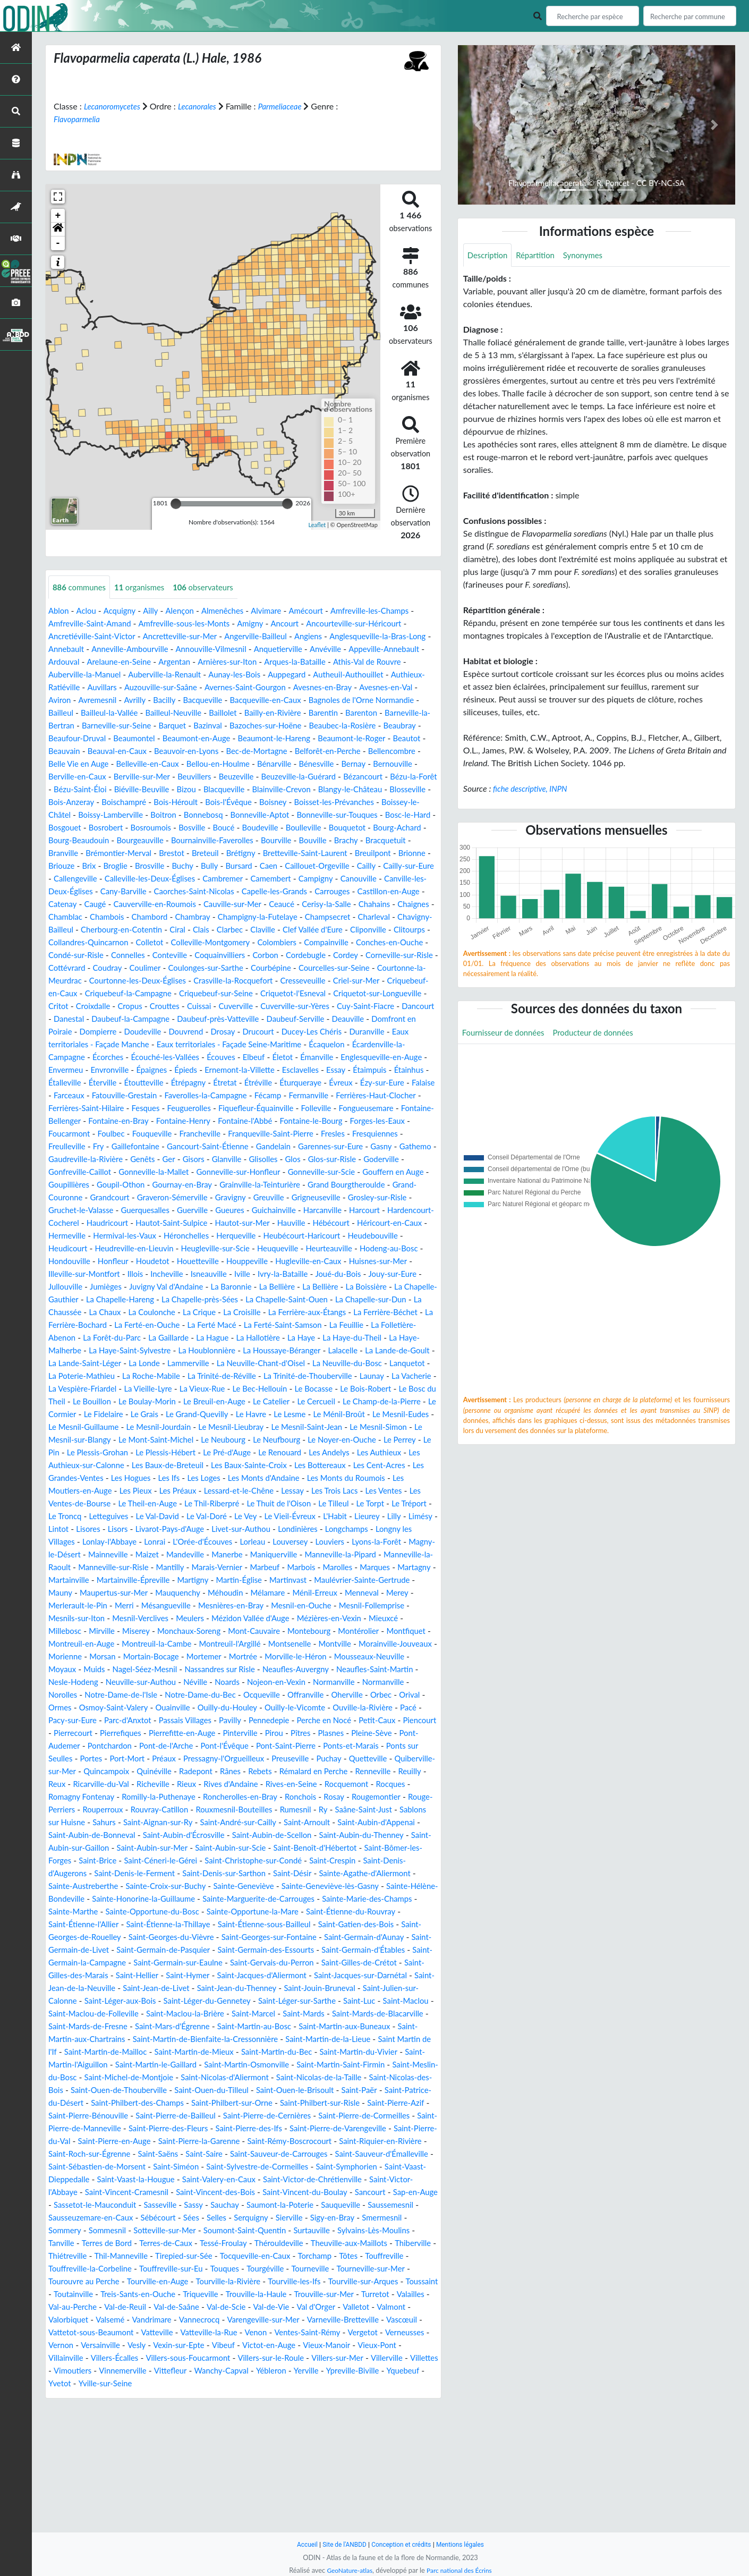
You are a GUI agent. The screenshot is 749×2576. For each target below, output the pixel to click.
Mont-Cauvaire (189, 1708)
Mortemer (214, 1733)
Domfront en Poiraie (198, 1058)
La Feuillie (412, 1376)
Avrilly (241, 701)
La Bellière (248, 1338)
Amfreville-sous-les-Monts (194, 624)
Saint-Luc (282, 2103)
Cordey (365, 981)
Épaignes (395, 1096)
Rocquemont (179, 1874)
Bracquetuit (103, 866)
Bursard (369, 879)
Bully (338, 879)
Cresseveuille (374, 1007)
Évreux (279, 1121)
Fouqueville (197, 1172)
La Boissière (343, 1338)
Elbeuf (98, 1096)
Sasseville (224, 2320)
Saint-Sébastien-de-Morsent (101, 2282)
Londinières (69, 1606)
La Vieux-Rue (400, 1440)
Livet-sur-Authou (377, 1593)
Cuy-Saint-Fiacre (107, 1045)
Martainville (305, 1644)
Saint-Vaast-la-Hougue (166, 2295)
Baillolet (357, 713)
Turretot (254, 2422)
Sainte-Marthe (154, 2001)
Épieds (60, 1109)
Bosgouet (102, 841)
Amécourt (319, 611)
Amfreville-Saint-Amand (93, 624)
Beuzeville (148, 790)
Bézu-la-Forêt (338, 790)
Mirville (392, 1695)
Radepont (386, 1848)
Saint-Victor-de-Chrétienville (355, 2295)
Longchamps (122, 1606)
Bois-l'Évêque (222, 815)
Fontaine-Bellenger (83, 1160)
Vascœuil (336, 2448)
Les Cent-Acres (403, 1529)
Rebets (66, 1861)
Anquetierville (319, 650)
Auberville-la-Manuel (132, 675)
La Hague (272, 1389)
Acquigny (123, 611)
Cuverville (350, 1032)
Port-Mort (288, 1836)
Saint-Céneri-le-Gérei (168, 1950)
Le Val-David (237, 1580)
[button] (58, 229)
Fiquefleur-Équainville (270, 1147)
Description (488, 255)
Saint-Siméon (185, 2282)
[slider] (176, 503)
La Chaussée (71, 1364)
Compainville (303, 968)
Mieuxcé (311, 1695)
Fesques (153, 1147)
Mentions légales (465, 2544)
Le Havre (139, 1478)
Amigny (264, 624)
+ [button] (58, 215)
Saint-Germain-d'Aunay (131, 2040)
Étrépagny (116, 1121)
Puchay (115, 1848)
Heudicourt (328, 1287)
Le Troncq (138, 1580)
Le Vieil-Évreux (378, 1580)
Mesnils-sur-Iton (368, 1682)
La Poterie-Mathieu (245, 1427)
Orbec (65, 1785)
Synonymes (590, 255)
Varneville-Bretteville (273, 2448)
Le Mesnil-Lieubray (150, 1491)
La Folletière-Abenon (87, 1389)
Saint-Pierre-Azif (246, 2218)
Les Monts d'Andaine (293, 1542)
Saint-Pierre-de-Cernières (130, 2231)
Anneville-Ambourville (161, 650)
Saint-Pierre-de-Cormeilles (234, 2231)
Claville (187, 956)
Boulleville (355, 841)
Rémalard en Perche (123, 1861)
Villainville (409, 2473)
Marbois (137, 1644)
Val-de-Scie (126, 2435)
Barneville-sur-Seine (285, 726)
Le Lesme (181, 1478)
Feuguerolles (199, 1147)
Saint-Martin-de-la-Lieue (349, 2142)
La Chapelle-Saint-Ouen (303, 1351)
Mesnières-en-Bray (144, 1682)
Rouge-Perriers (294, 1887)
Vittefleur (172, 2499)
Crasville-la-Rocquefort (299, 1007)
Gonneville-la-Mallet (267, 1211)
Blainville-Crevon (227, 803)
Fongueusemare (388, 1147)
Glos (405, 1198)
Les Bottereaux (340, 1529)
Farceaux (403, 1121)
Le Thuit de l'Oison (343, 1568)
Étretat (156, 1121)
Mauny (317, 1657)
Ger (274, 1198)
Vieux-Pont (362, 2473)
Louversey (67, 1619)
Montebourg (248, 1708)
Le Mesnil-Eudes (299, 1478)
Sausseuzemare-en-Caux (156, 2333)
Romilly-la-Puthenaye (368, 1874)
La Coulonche (169, 1364)
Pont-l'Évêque (372, 1823)
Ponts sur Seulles (198, 1836)
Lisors (245, 1593)
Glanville (335, 1198)
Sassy (259, 2320)
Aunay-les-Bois (293, 675)
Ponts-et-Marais (130, 1836)
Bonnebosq (214, 828)
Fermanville (280, 1134)
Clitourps (344, 956)
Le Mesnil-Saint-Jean (231, 1491)
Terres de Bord (196, 2358)
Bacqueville (312, 701)
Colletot (115, 968)
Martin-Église (114, 1657)
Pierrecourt (198, 1810)
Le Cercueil (179, 1466)
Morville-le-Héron (312, 1733)
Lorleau (411, 1606)
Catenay (267, 917)
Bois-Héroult (165, 815)
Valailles (290, 2422)
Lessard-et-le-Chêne (266, 1555)
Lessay (324, 1555)
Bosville (237, 841)
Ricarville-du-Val (302, 1861)
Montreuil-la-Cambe (112, 1721)
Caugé (301, 917)
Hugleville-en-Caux (232, 1313)
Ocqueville (329, 1772)
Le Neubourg (161, 1504)
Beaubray (230, 739)
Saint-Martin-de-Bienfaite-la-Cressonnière (217, 2142)
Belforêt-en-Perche (198, 764)
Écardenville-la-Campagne (236, 1083)
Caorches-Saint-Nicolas (393, 905)
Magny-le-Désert (225, 1619)
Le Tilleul (401, 1568)
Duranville (181, 1070)
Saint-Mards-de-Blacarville (336, 2116)
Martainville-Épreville (373, 1644)
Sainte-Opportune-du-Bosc (238, 2001)
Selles (290, 2333)
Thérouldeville (379, 2358)
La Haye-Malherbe (108, 1402)
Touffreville (166, 2384)
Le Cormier (320, 1466)
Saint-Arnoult (224, 1912)
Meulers (104, 1695)
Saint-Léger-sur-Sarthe (215, 2103)
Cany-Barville (317, 905)
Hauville (130, 1274)
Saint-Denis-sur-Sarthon (237, 1963)
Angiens (326, 637)
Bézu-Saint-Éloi (399, 790)
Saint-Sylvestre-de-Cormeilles (273, 2282)
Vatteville (111, 2460)
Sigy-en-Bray (413, 2333)
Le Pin (386, 1504)
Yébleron (279, 2499)
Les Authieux (372, 1517)
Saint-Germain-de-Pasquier (327, 2040)
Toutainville (291, 2409)
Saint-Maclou (331, 2103)
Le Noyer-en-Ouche (288, 1504)
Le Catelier (131, 1466)
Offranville (376, 1772)
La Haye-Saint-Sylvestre (194, 1402)
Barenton (138, 726)
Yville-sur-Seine (114, 2511)
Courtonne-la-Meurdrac (92, 1007)
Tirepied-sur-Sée (329, 2371)
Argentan (228, 662)
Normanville (386, 1759)
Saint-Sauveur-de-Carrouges (251, 2269)
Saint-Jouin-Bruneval (218, 2091)
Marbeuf (99, 1644)
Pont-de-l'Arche (310, 1823)
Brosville (275, 879)
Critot (162, 1032)
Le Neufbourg (217, 1504)
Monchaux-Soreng (120, 1708)
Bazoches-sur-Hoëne (87, 739)
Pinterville (377, 1810)
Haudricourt (306, 1262)
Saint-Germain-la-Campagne (289, 2052)
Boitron (171, 828)
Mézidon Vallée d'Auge (168, 1695)
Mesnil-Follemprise (295, 1682)
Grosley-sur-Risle (180, 1249)
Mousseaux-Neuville (391, 1733)
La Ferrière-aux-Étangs (336, 1364)
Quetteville (156, 1848)
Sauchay (292, 2320)
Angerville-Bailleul (270, 637)
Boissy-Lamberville (115, 828)
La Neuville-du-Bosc (118, 1427)
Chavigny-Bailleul (318, 943)
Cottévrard (107, 994)
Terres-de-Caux (258, 2358)
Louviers (109, 1619)
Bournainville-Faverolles (283, 854)
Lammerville (314, 1415)
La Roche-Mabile (319, 1427)
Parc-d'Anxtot (230, 1797)
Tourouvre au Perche (263, 2397)
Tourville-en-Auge (342, 2397)
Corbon (280, 981)
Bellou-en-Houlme (109, 777)
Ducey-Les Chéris (122, 1070)
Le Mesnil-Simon (307, 1491)
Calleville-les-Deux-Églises (319, 892)
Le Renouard (266, 1517)
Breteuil (299, 866)
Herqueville (126, 1287)
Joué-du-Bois (272, 1325)
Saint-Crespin (353, 1950)
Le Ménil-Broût (233, 1478)
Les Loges (228, 1542)
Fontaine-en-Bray (158, 1160)
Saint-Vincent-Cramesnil (158, 2307)
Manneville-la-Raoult (230, 1631)
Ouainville (247, 1785)
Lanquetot (183, 1427)
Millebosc (352, 1695)
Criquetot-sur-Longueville (95, 1032)
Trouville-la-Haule (126, 2422)
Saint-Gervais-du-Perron (126, 2065)
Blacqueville (165, 803)
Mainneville (285, 1619)
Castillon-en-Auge (210, 917)
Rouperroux (351, 1887)
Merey (306, 1670)
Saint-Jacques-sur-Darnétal (235, 2078)
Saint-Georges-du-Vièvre (296, 2027)
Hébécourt (172, 1274)
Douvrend (357, 1058)
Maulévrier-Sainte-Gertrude (245, 1657)
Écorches (308, 1083)
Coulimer (190, 994)
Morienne (66, 1733)
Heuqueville (186, 1300)
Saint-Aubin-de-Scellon (229, 1925)
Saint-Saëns (122, 2269)
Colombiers (250, 968)
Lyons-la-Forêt (158, 1619)
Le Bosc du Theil (256, 1453)
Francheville (249, 1172)
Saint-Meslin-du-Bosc (141, 2180)
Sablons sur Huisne (337, 1899)
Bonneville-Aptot (275, 828)
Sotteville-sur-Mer (228, 2346)
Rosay (188, 1887)
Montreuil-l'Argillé (191, 1721)
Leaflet (317, 524)
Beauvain (295, 752)
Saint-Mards (257, 2116)
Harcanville (124, 1262)
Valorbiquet (344, 2435)
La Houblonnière (277, 1402)
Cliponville (299, 956)
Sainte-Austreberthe (91, 1976)
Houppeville (167, 1313)
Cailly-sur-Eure (180, 892)
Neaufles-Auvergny (313, 1746)
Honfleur (413, 1300)
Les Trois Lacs (369, 1555)
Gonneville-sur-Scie (84, 1223)
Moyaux (63, 1746)
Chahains (231, 930)
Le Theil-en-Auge (201, 1568)
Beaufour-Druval (287, 739)
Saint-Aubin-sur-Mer (134, 1938)
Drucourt (65, 1070)
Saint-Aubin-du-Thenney (325, 1925)
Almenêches (231, 611)
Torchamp (92, 2384)
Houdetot (66, 1313)
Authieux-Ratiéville (132, 688)
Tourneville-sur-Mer (180, 2397)
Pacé (129, 1797)
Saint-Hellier (385, 2065)
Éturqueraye (236, 1121)
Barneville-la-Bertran (201, 726)
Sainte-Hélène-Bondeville (95, 1989)
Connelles (133, 981)
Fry (158, 1185)
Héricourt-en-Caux (235, 1274)
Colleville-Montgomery (179, 968)
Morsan (106, 1733)
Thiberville (157, 2371)
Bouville (391, 854)
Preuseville (74, 1848)
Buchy (310, 879)
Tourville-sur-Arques (183, 2409)
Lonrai (307, 1606)
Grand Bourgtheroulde (137, 1236)
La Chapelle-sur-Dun (393, 1351)
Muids (97, 1746)
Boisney (269, 815)
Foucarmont (109, 1172)
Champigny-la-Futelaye (136, 943)
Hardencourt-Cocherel (234, 1262)
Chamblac (315, 930)
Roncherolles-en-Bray (88, 1887)
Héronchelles (72, 1287)
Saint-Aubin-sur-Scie (218, 1938)
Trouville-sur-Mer (199, 2422)
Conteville (178, 981)
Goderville (127, 1211)
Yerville (316, 2499)
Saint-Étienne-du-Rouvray (96, 2014)
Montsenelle (255, 1721)
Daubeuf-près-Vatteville (364, 1045)
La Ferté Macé (268, 1376)
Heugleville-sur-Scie (120, 1300)
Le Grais (413, 1466)
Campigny (118, 905)
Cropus (238, 1032)
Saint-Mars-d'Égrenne (160, 2129)
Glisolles (374, 1198)
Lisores (214, 1593)
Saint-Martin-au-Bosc (248, 2129)
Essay (220, 1109)
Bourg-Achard (74, 854)
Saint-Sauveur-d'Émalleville (362, 2269)
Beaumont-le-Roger (197, 752)
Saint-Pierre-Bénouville (327, 2218)
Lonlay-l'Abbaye (258, 1606)
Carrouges (151, 917)
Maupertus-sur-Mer (374, 1657)
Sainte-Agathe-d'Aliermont (387, 1963)
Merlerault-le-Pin (357, 1670)
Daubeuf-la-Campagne (270, 1045)
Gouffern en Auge (161, 1223)
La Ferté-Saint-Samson (344, 1376)
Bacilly (272, 701)
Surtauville (385, 2346)
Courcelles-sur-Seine (393, 994)
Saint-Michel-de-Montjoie (237, 2180)
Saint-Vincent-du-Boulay (349, 2307)
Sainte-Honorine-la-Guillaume (206, 1989)
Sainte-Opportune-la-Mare (346, 2001)
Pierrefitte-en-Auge (315, 1810)
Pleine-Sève (134, 1823)
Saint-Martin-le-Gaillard (227, 2167)
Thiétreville (205, 2371)
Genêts (246, 1198)
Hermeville (297, 1274)
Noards (272, 1759)
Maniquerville (73, 1631)
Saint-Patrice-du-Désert (230, 2205)
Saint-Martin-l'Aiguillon (132, 2167)
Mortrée (256, 1733)
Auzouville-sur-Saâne (253, 688)
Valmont (300, 2435)
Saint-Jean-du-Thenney (129, 2091)
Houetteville (115, 1313)
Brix (210, 879)
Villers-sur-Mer (312, 2486)
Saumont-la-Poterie (351, 2320)
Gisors (299, 1198)
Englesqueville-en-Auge (234, 1096)
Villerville (364, 2486)
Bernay (253, 777)
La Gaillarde (226, 1389)
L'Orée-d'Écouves (358, 1606)
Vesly (107, 2473)
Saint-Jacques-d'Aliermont (129, 2078)
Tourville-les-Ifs (109, 2409)
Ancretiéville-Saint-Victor (95, 637)
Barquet (345, 726)
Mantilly (375, 1631)
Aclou (88, 611)
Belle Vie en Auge (332, 764)
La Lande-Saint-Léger (204, 1415)
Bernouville (295, 777)
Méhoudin (123, 1670)
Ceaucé (132, 930)
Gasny (84, 1198)
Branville (148, 866)
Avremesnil (201, 701)
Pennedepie (381, 1797)
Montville (303, 1721)
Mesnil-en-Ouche (220, 1682)
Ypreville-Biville (365, 2499)
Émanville (165, 1096)
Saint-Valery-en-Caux (254, 2295)
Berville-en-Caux (355, 777)
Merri (407, 1670)
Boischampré (110, 815)
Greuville (65, 1249)
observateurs (213, 587)
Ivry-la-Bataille (213, 1325)
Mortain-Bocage (158, 1733)
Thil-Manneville (262, 2371)
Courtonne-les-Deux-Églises (196, 1007)
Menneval (268, 1670)
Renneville (187, 1861)
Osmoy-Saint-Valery (184, 1785)
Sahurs (392, 1899)
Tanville (147, 2358)
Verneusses (374, 2460)
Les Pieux (156, 1555)
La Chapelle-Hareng (124, 1351)
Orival (95, 1785)
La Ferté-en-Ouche (199, 1376)
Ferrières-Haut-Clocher (353, 1134)
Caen (400, 879)
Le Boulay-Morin (374, 1453)
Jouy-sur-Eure (330, 1325)
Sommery (121, 2346)
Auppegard (348, 675)
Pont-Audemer (191, 1823)
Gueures (414, 1249)
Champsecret (211, 943)
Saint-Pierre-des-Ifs (156, 2244)
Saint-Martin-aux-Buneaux (344, 2129)
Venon (216, 2460)
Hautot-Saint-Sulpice (375, 1262)
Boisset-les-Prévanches (334, 815)
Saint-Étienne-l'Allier (190, 2014)
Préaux (326, 1836)
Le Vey (331, 1580)
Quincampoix (290, 1848)
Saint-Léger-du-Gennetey (119, 2103)
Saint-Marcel (203, 2116)
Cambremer (397, 892)
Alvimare (277, 611)
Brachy (61, 866)
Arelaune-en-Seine (169, 662)
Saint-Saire (172, 2269)
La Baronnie (199, 1338)
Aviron (161, 701)
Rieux (393, 1861)
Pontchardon (250, 1823)
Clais (121, 956)
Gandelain (345, 1185)
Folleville (335, 1147)
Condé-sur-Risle (78, 981)
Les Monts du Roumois (381, 1542)
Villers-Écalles (74, 2486)
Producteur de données (602, 1034)
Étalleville (340, 1109)
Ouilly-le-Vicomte (377, 1785)
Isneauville (135, 1325)
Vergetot (329, 2460)
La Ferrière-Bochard (119, 1376)
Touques (382, 2384)
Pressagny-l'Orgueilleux (391, 1836)
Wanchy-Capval (227, 2499)
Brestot (264, 866)
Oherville (421, 1772)
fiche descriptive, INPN (533, 789)
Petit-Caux (107, 1810)
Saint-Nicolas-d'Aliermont (340, 2180)
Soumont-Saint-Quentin (314, 2346)
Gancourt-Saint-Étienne (275, 1185)
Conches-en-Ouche (371, 968)
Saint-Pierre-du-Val (346, 2244)
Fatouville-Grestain (83, 1134)
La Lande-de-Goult (122, 1415)
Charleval (261, 943)
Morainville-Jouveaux (367, 1721)
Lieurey (95, 1593)
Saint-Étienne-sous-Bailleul (384, 2014)
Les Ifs (191, 1542)
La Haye (367, 1389)
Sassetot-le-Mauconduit (154, 2320)
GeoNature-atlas (346, 2570)
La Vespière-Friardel (272, 1440)
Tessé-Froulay (320, 2358)
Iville (170, 1325)
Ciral (96, 956)
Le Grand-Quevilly (82, 1478)
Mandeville (367, 1619)
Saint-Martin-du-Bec (331, 2154)
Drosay (397, 1058)
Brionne (145, 879)
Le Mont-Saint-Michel (89, 1504)
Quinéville (341, 1848)
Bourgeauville (206, 854)
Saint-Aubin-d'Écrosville (134, 1925)
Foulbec (154, 1172)
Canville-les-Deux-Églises (238, 905)
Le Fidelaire (369, 1466)
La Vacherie (206, 1440)
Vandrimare (69, 2448)
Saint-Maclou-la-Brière (130, 2116)
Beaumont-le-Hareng (114, 752)
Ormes (126, 1785)
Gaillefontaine (198, 1185)
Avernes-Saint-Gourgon (343, 688)
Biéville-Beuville (78, 803)
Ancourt (301, 624)
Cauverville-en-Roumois (365, 917)
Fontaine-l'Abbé (294, 1160)
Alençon (186, 611)
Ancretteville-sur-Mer (189, 637)
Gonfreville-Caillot (188, 1211)
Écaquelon (160, 1083)
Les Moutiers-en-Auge (89, 1555)
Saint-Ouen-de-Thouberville (270, 2193)
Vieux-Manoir (308, 2473)
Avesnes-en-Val (113, 701)
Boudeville (309, 841)
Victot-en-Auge (247, 2473)
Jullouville (382, 1325)
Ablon (59, 611)
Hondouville (366, 1300)
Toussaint (245, 2409)
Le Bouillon (315, 1453)
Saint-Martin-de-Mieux (243, 2154)
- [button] (58, 243)
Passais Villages (291, 1797)
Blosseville (362, 803)
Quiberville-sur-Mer (221, 1848)
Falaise (367, 1121)
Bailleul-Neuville (303, 713)
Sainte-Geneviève (263, 1976)
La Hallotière (321, 1389)
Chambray (67, 943)
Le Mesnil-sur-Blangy (385, 1491)
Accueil (301, 2544)
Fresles (391, 1172)
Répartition (539, 255)
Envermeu (305, 1096)
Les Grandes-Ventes (85, 1542)
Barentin (97, 726)
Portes (249, 1836)
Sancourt (419, 2307)
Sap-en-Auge (78, 2320)
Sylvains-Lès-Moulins (87, 2358)
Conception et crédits (402, 2544)
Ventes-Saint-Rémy (271, 2460)
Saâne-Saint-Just (263, 1899)
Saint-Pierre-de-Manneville (341, 2231)
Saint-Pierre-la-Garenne (132, 2256)
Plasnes (91, 1823)
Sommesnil (167, 2346)
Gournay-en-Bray (345, 1223)
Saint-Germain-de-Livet (225, 2040)
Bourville (351, 854)
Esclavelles (183, 1109)
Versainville (69, 2473)
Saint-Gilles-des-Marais (311, 2065)
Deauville (135, 1058)
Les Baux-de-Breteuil (176, 1529)
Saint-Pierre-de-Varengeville (251, 2244)
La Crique (220, 1364)
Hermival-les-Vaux (359, 1274)
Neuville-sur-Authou (180, 1759)
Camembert (70, 905)
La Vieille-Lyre (343, 1440)
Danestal (204, 1045)
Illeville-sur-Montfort (384, 1313)
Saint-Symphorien (368, 2282)
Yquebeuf (419, 2499)
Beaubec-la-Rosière (170, 739)
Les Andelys (318, 1517)
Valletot (263, 2435)
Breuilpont (103, 879)
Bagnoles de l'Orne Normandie (105, 713)
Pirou (413, 1810)
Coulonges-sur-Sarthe (255, 994)
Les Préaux (201, 1555)
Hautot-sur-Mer (77, 1274)
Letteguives (185, 1580)
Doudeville (311, 1058)
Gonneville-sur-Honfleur (357, 1211)
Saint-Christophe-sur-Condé (268, 1950)
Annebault (93, 650)
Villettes (403, 2486)
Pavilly (340, 1797)
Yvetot (65, 2511)
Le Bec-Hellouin (77, 1453)
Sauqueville (416, 2320)
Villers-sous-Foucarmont (152, 2486)
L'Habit (61, 1593)
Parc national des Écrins (461, 2570)
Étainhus (298, 1109)
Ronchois (153, 1887)
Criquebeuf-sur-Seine (310, 1019)
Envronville (351, 1096)
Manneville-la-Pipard (145, 1631)
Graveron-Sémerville (346, 1236)
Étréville (191, 1121)
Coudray (150, 994)
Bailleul (183, 713)
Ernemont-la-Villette (118, 1109)
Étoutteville (69, 1121)
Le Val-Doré (290, 1580)
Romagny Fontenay (285, 1874)
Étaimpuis (257, 1109)
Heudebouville (272, 1287)
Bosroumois (193, 841)
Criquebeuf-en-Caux (123, 1019)
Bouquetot (402, 841)
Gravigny (407, 1236)
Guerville (374, 1249)
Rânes (422, 1848)
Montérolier (301, 1708)
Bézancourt (284, 790)
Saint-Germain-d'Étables (183, 2052)
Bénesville (214, 777)
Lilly (123, 1593)
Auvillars (191, 688)
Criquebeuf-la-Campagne (215, 1019)
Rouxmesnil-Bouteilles (125, 1899)
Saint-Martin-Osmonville (324, 2167)
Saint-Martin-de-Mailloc (148, 2154)
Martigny (65, 1657)
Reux (255, 1861)
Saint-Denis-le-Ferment (140, 1963)
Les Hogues (151, 1542)
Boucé (270, 841)
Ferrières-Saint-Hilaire (89, 1147)
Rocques (226, 1874)
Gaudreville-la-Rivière (185, 1198)
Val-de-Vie (173, 2435)
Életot (129, 1096)
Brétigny (337, 866)
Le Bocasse (135, 1453)
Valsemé (388, 2435)
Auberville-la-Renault (218, 675)
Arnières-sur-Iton (285, 662)
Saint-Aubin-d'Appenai (297, 1912)
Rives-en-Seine (120, 1874)
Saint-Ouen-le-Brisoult (90, 2205)
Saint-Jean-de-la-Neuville (340, 2078)
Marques (215, 1644)
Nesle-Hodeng (107, 1759)
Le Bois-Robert (191, 1453)
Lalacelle (64, 1415)
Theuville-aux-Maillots (89, 2371)
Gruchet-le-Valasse (255, 1249)
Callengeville (239, 892)
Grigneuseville (115, 1249)
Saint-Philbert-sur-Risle (165, 2218)
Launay (164, 1440)
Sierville (367, 2333)
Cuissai (312, 1032)
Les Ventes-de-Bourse (122, 1568)
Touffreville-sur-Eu (326, 2384)
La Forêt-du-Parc (165, 1389)
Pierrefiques (249, 1810)
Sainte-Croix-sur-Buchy (180, 1976)
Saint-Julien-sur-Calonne (309, 2091)
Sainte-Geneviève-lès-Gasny (355, 1976)
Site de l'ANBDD (341, 2544)
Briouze (181, 879)
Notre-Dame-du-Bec (264, 1772)
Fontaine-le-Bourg (364, 1160)
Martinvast (167, 1657)
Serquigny (327, 2333)
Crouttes (275, 1032)
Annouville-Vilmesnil (247, 650)
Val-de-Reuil (394, 2422)
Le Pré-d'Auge (209, 1517)
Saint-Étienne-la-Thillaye (280, 2014)
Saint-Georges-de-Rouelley (193, 2027)
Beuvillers (104, 790)
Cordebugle (323, 981)
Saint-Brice (101, 1950)
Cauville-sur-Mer (79, 930)
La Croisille (265, 1364)
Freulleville (125, 1185)
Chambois (359, 930)
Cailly (135, 892)
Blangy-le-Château (300, 803)
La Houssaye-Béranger (357, 1402)
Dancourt (163, 1045)
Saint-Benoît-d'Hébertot (309, 1938)
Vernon (415, 2460)
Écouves (63, 1096)
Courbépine (325, 994)
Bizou (125, 803)
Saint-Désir (310, 1963)
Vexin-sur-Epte (152, 2473)
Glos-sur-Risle (74, 1211)
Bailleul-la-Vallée (235, 713)
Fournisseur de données (506, 1034)
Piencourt (152, 1810)
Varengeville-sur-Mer (188, 2448)
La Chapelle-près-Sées (210, 1351)
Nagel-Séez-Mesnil (151, 1746)
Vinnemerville (122, 2499)
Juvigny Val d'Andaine (130, 1338)
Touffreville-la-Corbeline (239, 2384)
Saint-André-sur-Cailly (150, 1912)
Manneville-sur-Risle (314, 1631)
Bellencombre (267, 764)
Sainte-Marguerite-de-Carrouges (329, 1989)
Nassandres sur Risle (232, 1746)
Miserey (63, 1708)
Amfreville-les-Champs (387, 611)
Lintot (182, 1593)
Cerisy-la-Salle (180, 930)
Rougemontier (233, 1887)
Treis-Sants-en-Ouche (360, 2409)
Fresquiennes (73, 1185)
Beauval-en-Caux (352, 752)
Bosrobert (145, 841)
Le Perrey (350, 1504)
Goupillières (224, 1223)
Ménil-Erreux (218, 1670)
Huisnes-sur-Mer (307, 1313)
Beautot (256, 752)
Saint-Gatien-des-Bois (94, 2027)
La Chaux (120, 1364)
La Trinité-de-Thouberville (96, 1440)
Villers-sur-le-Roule (241, 2486)
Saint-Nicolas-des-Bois (168, 2193)
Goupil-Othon (280, 1223)
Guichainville (72, 1262)
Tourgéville (68, 2397)
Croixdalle (198, 1032)
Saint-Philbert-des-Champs (332, 2205)
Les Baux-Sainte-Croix (263, 1529)
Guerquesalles (324, 1249)
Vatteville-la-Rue (166, 2460)
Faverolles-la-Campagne (171, 1134)
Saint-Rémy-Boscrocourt (228, 2256)
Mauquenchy (72, 1670)
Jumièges (65, 1338)
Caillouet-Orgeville (83, 892)
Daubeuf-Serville (79, 1058)
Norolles (116, 1772)
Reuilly (226, 1861)
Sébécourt (228, 2333)
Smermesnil (75, 2346)
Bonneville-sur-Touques (357, 828)
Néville (238, 1759)
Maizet (327, 1619)
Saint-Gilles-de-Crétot (219, 2065)
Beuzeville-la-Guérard (215, 790)
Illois (56, 1325)
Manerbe (412, 1619)
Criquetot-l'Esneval (393, 1019)
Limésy (151, 1593)
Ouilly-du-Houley (305, 1785)
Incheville (90, 1325)
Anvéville (369, 650)
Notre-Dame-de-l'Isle (179, 1772)
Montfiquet (351, 1708)
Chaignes (273, 930)
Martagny (257, 1644)
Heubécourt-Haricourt (196, 1287)
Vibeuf (199, 2473)
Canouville (163, 905)
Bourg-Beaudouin (140, 854)
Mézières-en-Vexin (253, 1695)
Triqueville (67, 2422)
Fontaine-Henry (228, 1160)
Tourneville (116, 2397)
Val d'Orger (221, 2435)
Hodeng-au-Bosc (305, 1300)
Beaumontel (347, 739)
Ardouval (110, 662)
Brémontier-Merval (207, 866)
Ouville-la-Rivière (80, 1797)
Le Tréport (94, 1580)
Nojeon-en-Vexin (324, 1759)
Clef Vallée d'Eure (240, 956)
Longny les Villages (187, 1606)
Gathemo (120, 1198)
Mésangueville (74, 1682)
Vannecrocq (120, 2448)
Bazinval (382, 726)
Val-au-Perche (339, 2422)
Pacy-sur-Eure (172, 1797)
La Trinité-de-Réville (395, 1427)
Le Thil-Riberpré (270, 1568)
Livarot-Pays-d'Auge (300, 1593)
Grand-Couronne (218, 1236)
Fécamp (237, 1134)
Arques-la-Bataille (357, 662)
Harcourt (168, 1262)
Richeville (358, 1861)
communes (81, 587)
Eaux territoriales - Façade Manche (272, 1070)
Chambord (405, 930)
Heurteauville (241, 1300)
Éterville (379, 1109)
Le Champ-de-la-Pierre (250, 1466)
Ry (221, 1899)
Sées (263, 2333)
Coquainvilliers (232, 981)
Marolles (176, 1644)
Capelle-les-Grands (89, 917)
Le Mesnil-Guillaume (375, 1478)
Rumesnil (192, 1899)
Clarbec (152, 956)
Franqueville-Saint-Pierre (325, 1172)
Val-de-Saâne (73, 2435)
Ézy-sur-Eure (323, 1121)
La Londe (267, 1415)
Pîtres (59, 1823)
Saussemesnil (78, 2333)
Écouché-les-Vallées (369, 1083)
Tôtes (128, 2384)
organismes (145, 587)
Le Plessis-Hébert (143, 1517)
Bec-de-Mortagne (122, 764)
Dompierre (264, 1058)
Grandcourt (278, 1236)
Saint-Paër (159, 2205)
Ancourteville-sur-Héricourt (374, 624)
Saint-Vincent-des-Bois (253, 2307)
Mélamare (168, 1670)
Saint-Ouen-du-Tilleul (369, 2193)
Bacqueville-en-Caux (380, 701)
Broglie (239, 879)
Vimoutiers (68, 2499)
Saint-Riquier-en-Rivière (326, 2256)
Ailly (156, 611)
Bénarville (169, 777)
